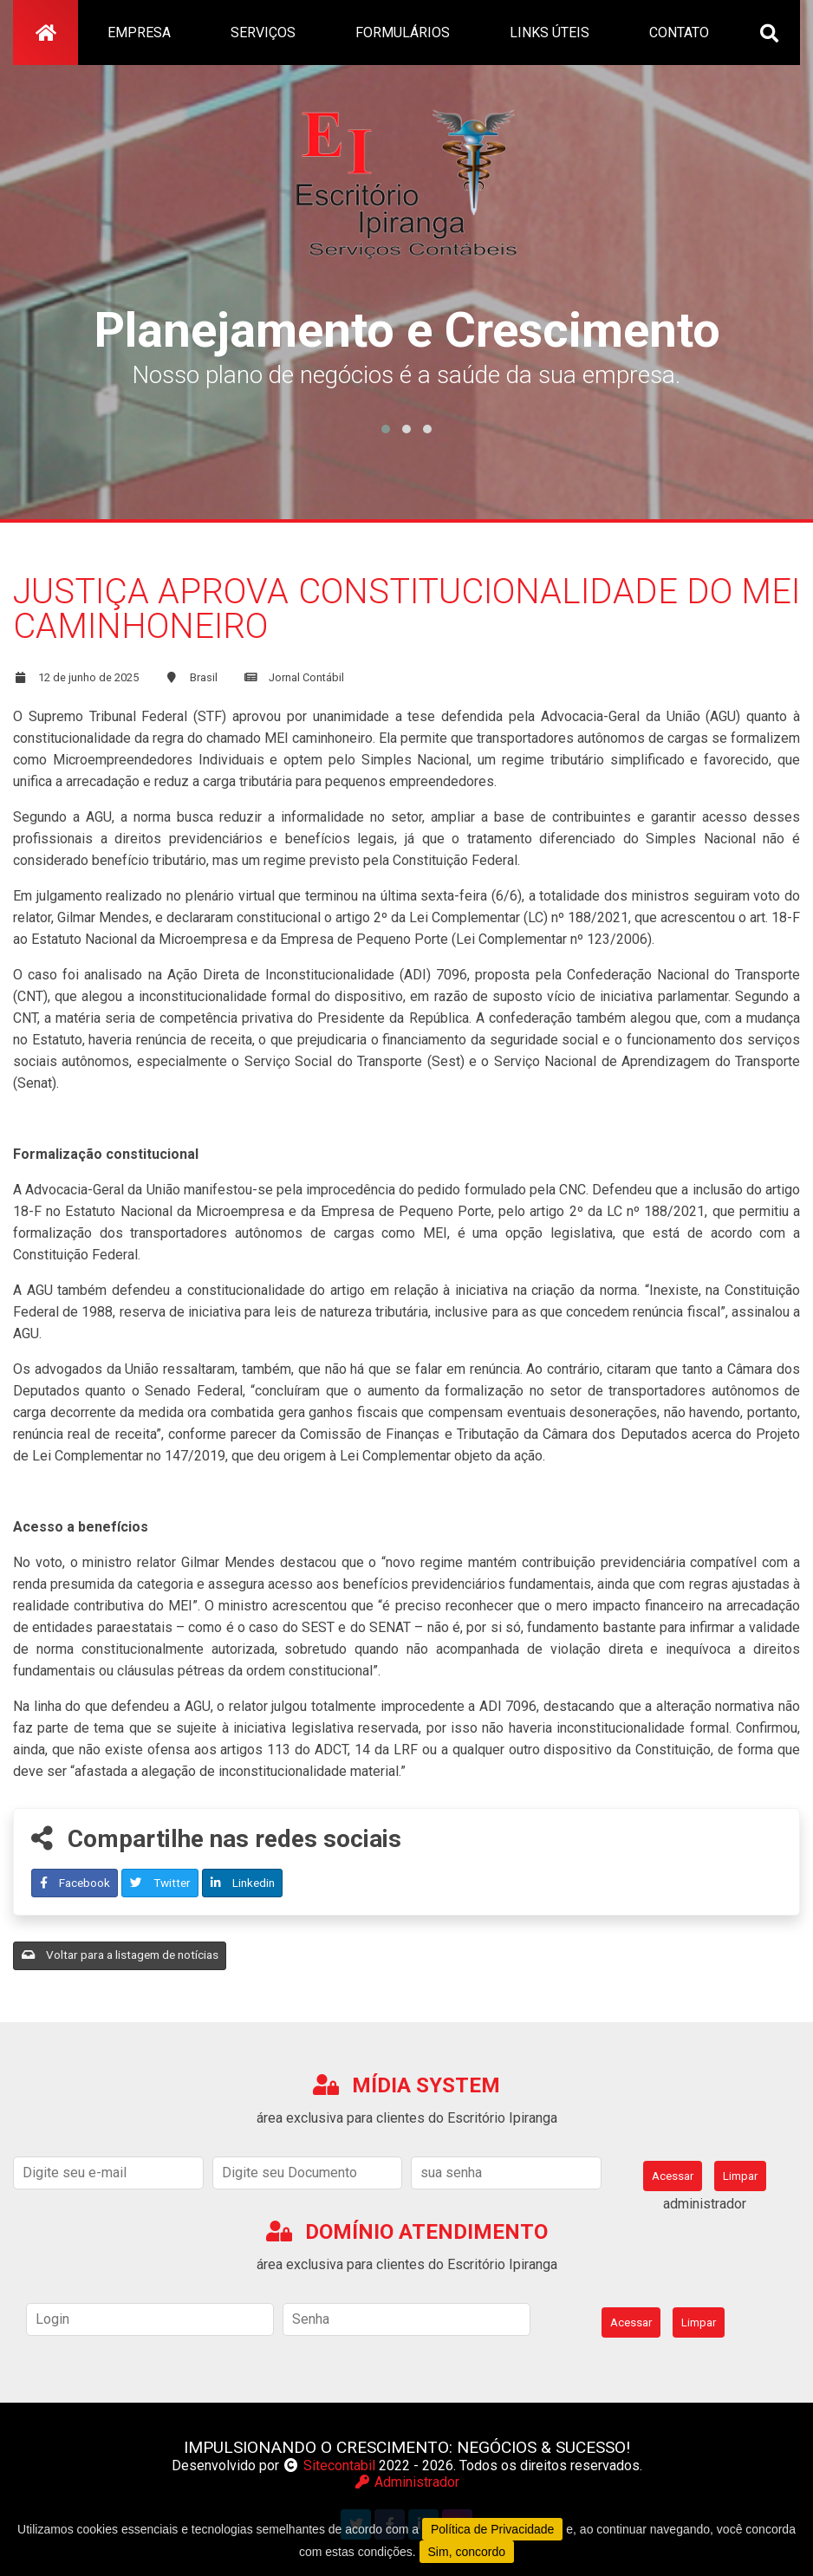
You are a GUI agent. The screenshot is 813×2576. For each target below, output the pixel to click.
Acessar (672, 2175)
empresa (139, 32)
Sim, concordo (466, 2552)
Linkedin (243, 1883)
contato (679, 32)
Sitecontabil (339, 2465)
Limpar (740, 2175)
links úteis (549, 32)
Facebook (75, 1883)
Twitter (160, 1883)
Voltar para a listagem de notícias (120, 1954)
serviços (263, 32)
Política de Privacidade (492, 2529)
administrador (704, 2203)
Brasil (204, 677)
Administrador (406, 2482)
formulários (402, 32)
